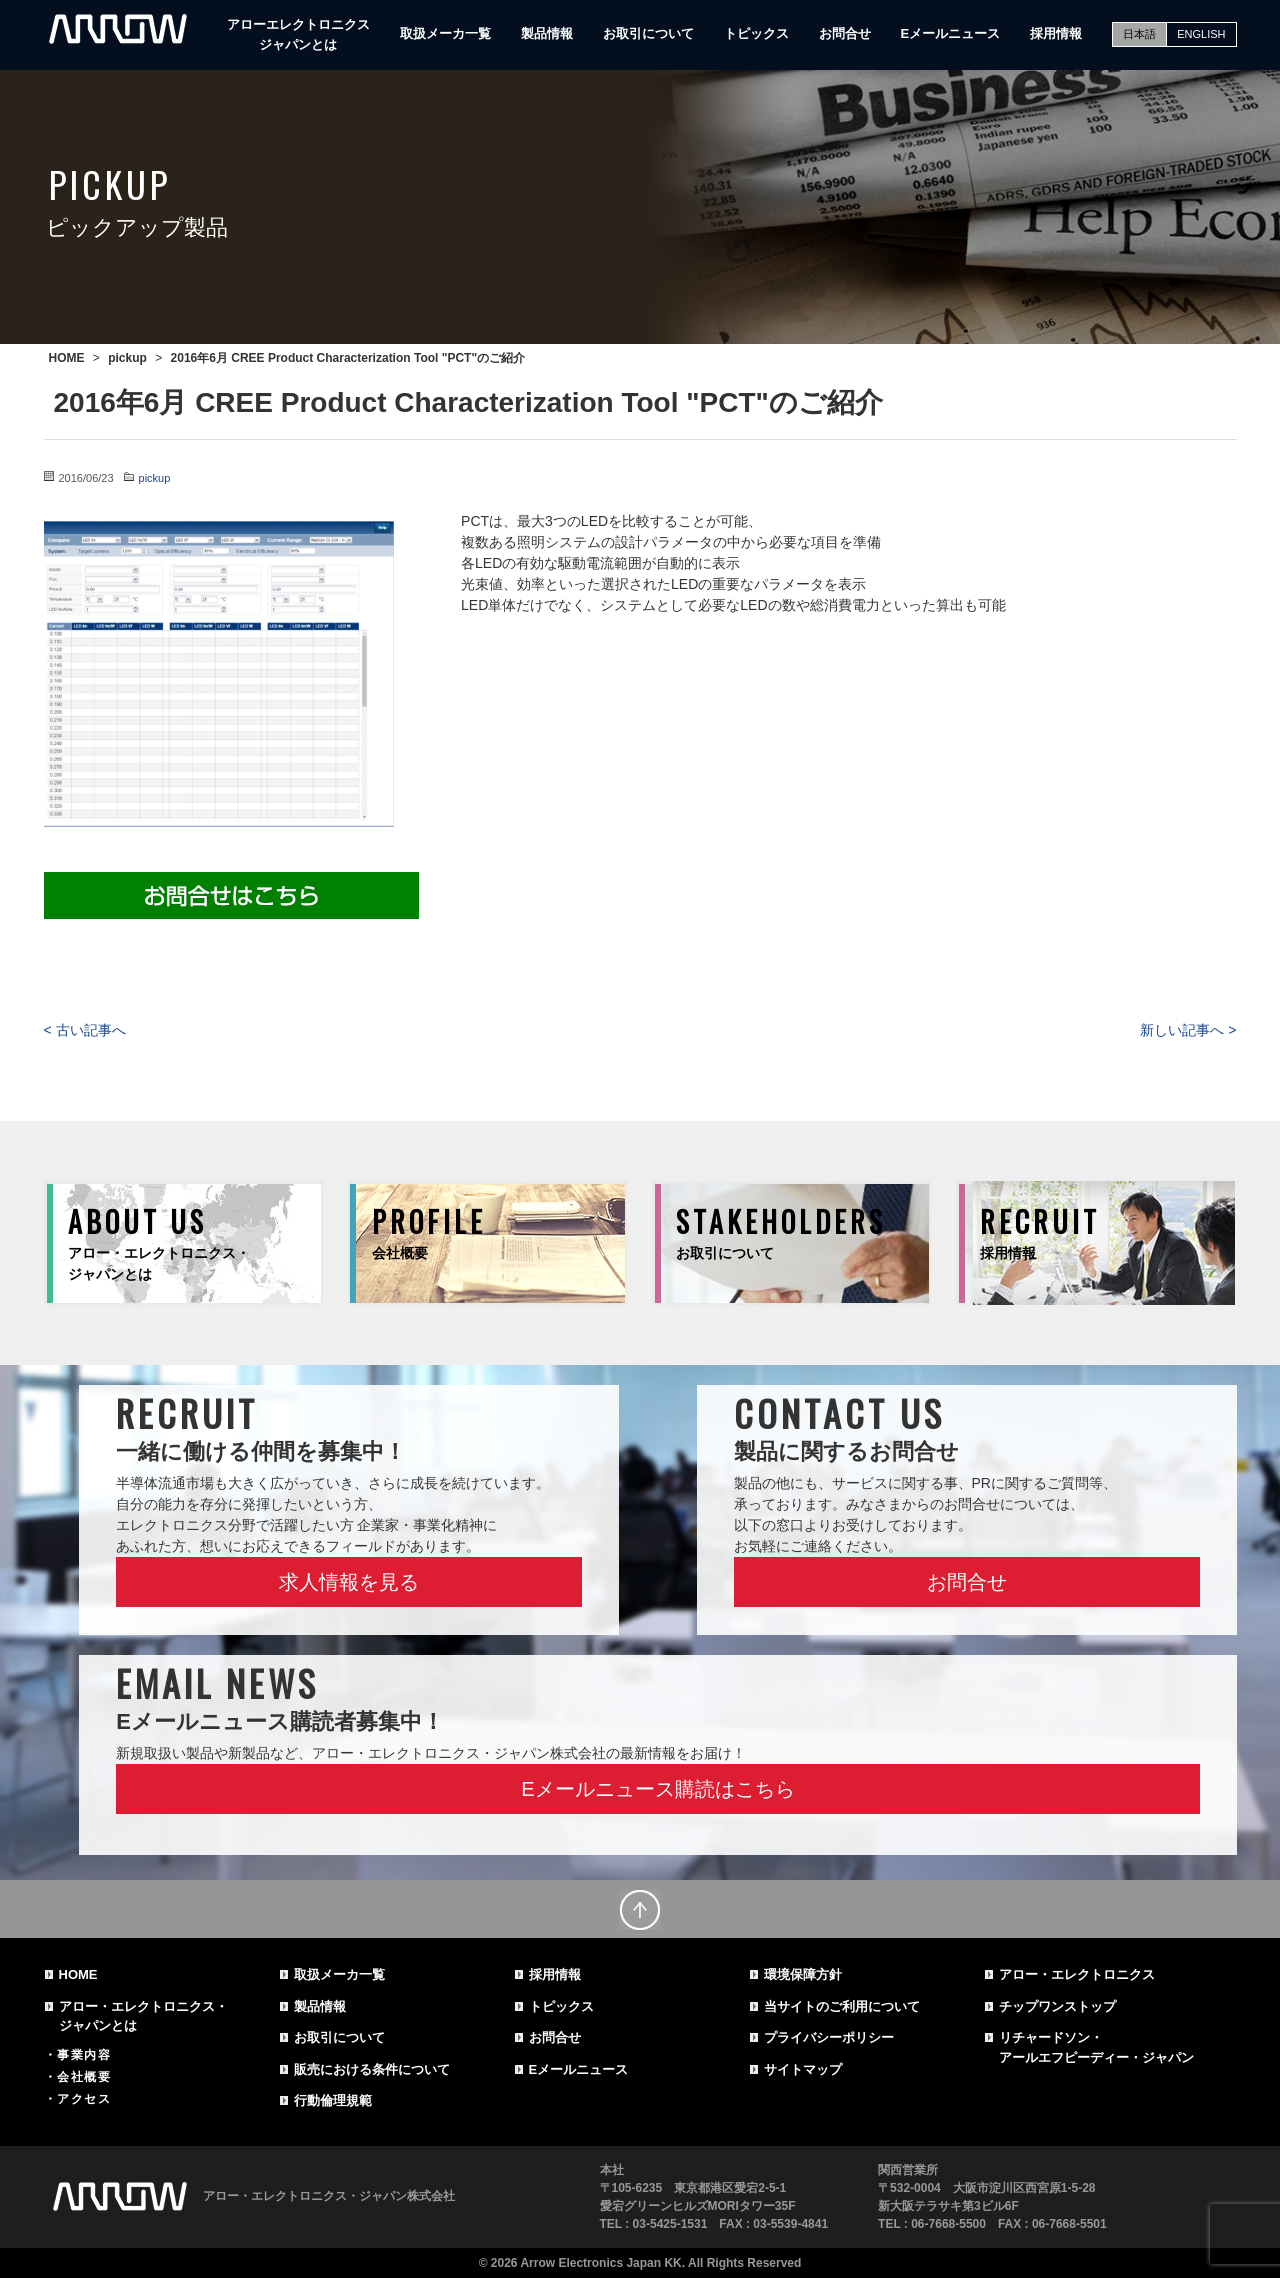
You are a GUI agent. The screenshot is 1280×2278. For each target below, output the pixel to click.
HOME (78, 1974)
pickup (155, 478)
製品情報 (547, 33)
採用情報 (1056, 33)
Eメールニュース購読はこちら (657, 1789)
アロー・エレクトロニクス (1077, 1974)
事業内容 (84, 2055)
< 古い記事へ (85, 1030)
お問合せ (845, 33)
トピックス (756, 33)
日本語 (1139, 34)
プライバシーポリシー (829, 2037)
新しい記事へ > (1188, 1030)
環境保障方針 (803, 1974)
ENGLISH (1201, 34)
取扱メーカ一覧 (445, 33)
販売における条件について (372, 2069)
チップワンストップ (1057, 2006)
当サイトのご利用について (842, 2006)
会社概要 (84, 2077)
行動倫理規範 (333, 2100)
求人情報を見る (349, 1582)
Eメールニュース (951, 33)
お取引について (648, 33)
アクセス (84, 2099)
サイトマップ (803, 2069)
